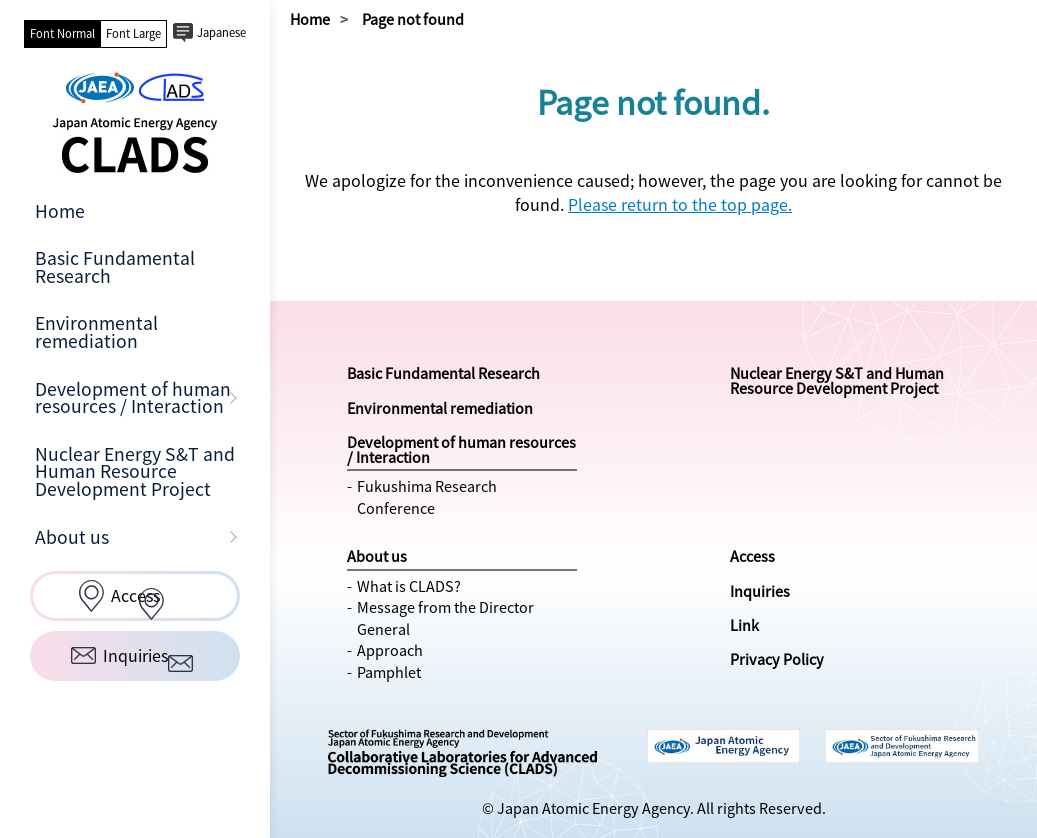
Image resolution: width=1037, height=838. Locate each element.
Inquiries (760, 591)
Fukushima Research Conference (427, 497)
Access (752, 556)
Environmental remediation (96, 332)
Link (744, 625)
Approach (390, 650)
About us (72, 537)
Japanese (221, 32)
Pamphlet (389, 672)
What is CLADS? (409, 586)
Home (60, 211)
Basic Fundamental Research (115, 267)
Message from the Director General (445, 618)
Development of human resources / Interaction (133, 398)
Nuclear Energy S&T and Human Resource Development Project (135, 471)
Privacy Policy (777, 659)
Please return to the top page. (680, 204)
